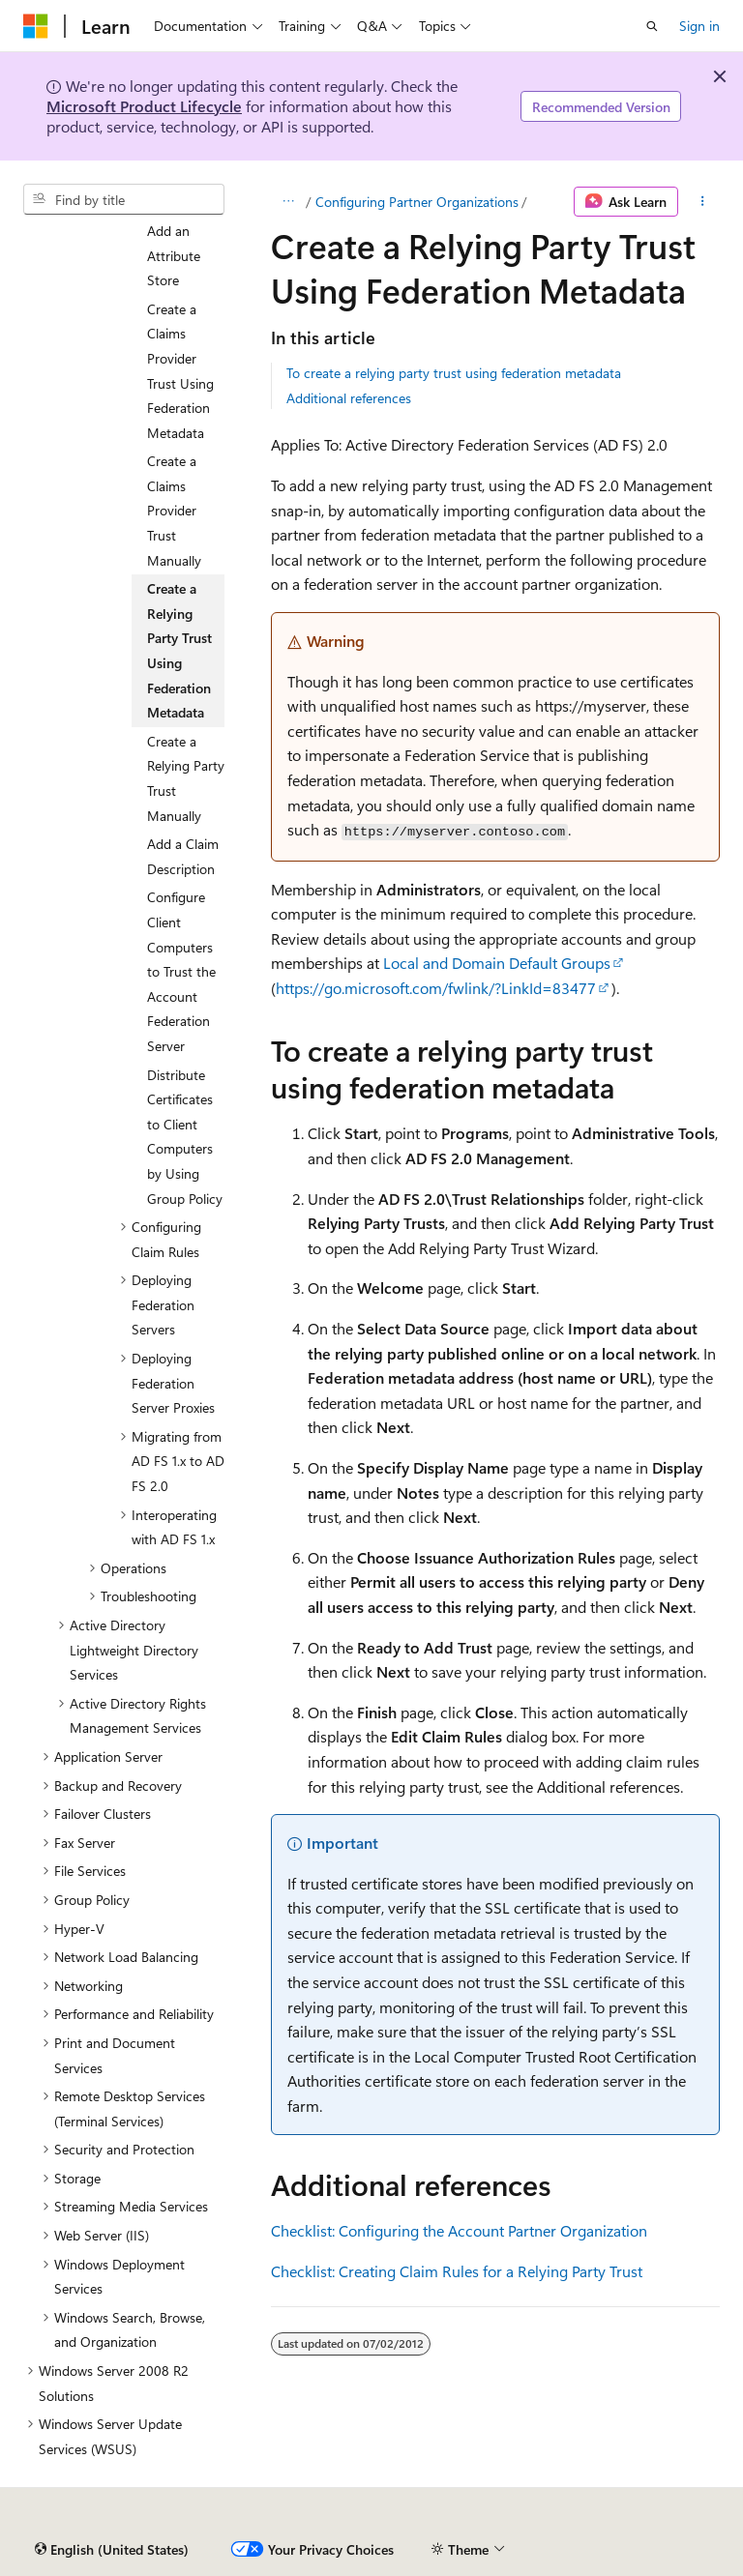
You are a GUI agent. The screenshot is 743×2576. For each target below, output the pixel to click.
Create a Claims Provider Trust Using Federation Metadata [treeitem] (180, 371)
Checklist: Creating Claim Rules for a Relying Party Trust (456, 2271)
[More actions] (703, 202)
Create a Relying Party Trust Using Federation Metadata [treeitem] (179, 650)
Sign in (699, 25)
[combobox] (123, 199)
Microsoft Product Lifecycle (144, 106)
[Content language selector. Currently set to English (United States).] (111, 2549)
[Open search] (652, 26)
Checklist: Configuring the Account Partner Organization (459, 2230)
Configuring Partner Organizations (417, 201)
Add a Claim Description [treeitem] (183, 856)
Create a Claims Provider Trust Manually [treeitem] (174, 510)
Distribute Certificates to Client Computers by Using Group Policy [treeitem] (185, 1137)
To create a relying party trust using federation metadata (453, 373)
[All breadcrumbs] (288, 202)
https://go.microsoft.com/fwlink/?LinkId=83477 (436, 988)
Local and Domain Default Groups (496, 962)
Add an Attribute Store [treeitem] (173, 255)
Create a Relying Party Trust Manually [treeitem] (185, 778)
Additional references (348, 398)
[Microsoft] (35, 26)
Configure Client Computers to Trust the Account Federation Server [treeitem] (181, 971)
